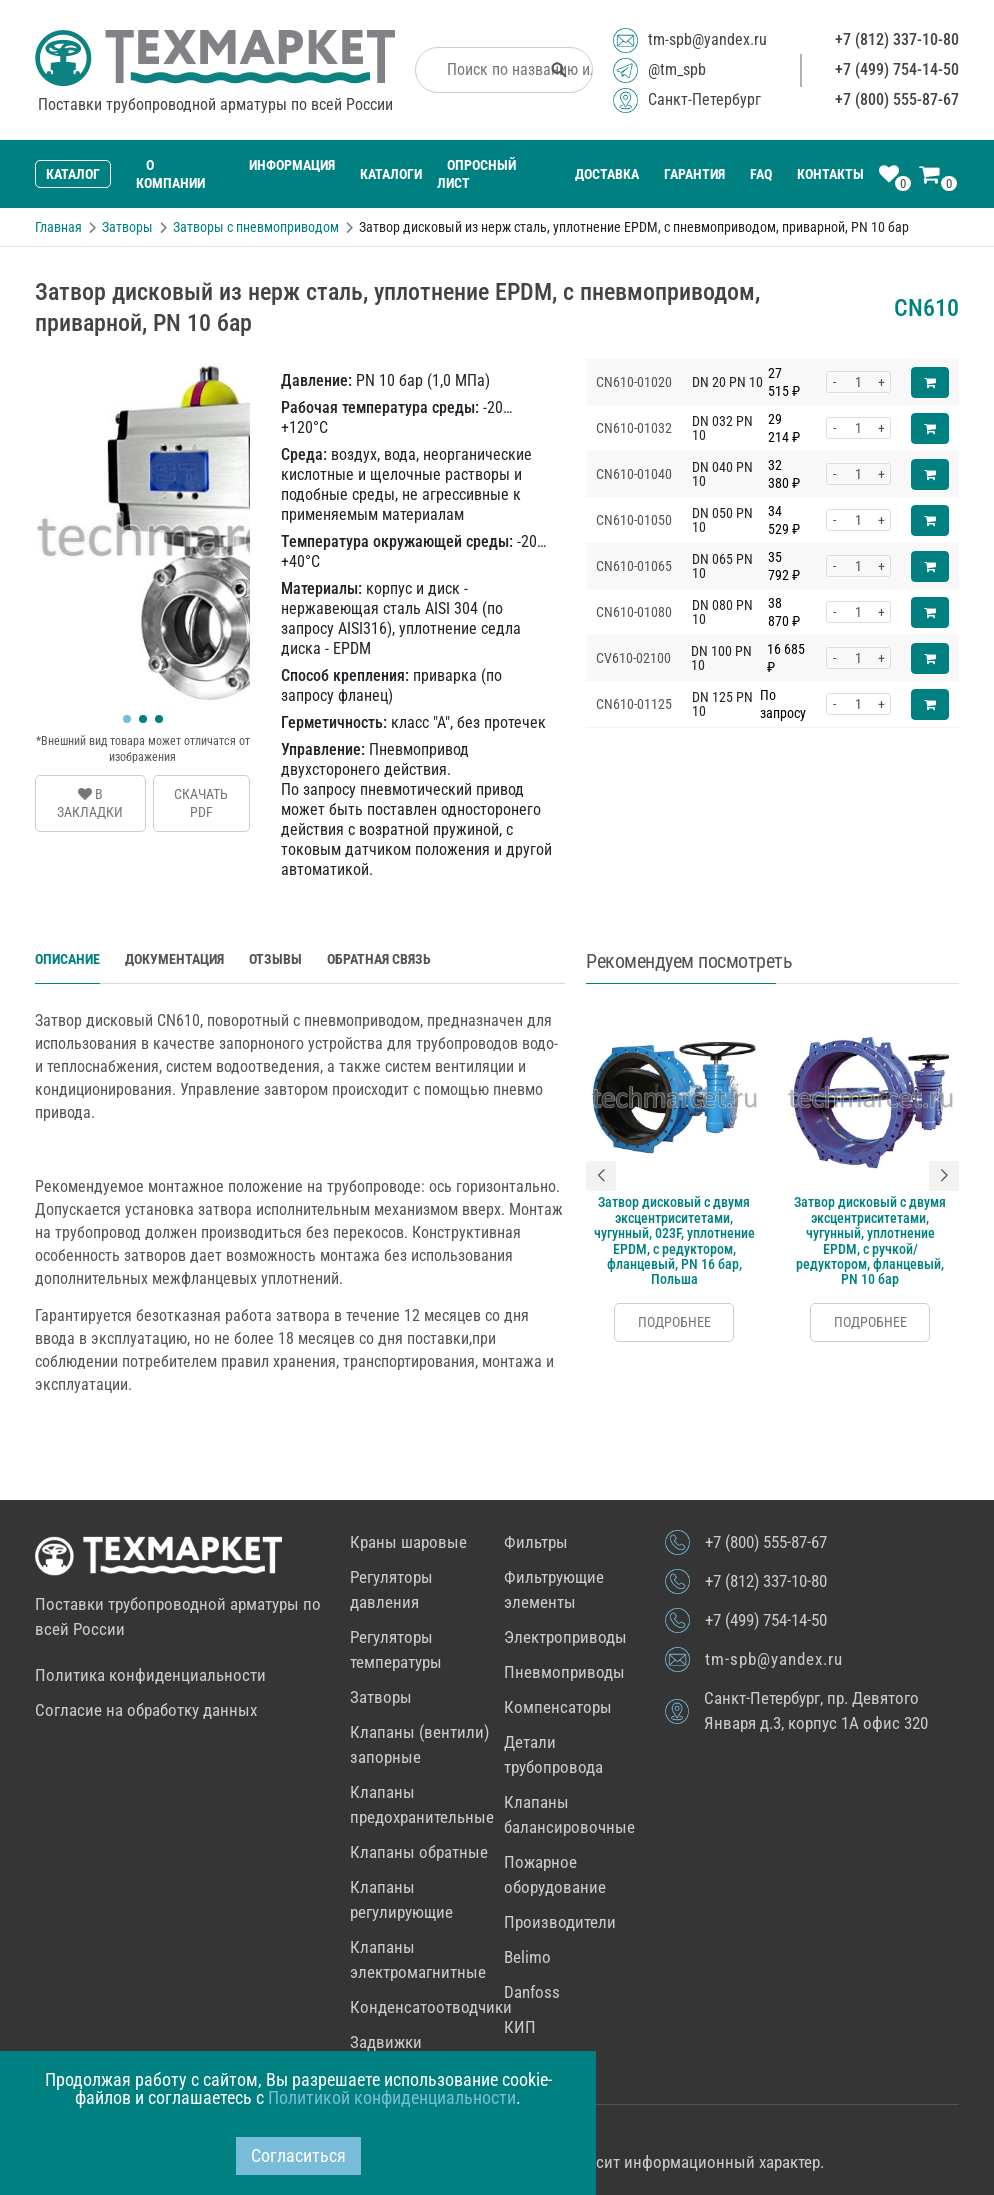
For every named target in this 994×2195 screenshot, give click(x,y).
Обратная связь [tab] (379, 959)
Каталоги (391, 174)
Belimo (527, 1957)
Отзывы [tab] (275, 959)
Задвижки (386, 2042)
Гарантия (694, 174)
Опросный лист (476, 174)
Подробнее (674, 1322)
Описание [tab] (67, 959)
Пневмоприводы (564, 1672)
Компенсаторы (558, 1707)
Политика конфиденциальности (150, 1675)
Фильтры (536, 1542)
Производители (560, 1922)
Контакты (830, 174)
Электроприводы (565, 1637)
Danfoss (532, 1992)
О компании (170, 174)
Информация (292, 165)
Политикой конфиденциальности (392, 2097)
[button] (127, 719)
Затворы (381, 1697)
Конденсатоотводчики (431, 2007)
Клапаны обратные (419, 1852)
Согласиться (298, 2155)
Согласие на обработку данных (146, 1710)
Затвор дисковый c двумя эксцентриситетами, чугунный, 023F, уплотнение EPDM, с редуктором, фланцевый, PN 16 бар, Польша (674, 1240)
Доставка (607, 174)
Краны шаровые (408, 1542)
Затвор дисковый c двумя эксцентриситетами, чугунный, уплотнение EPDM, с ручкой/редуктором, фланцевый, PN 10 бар (870, 1240)
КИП (520, 2027)
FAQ (761, 174)
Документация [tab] (174, 959)
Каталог (73, 174)
